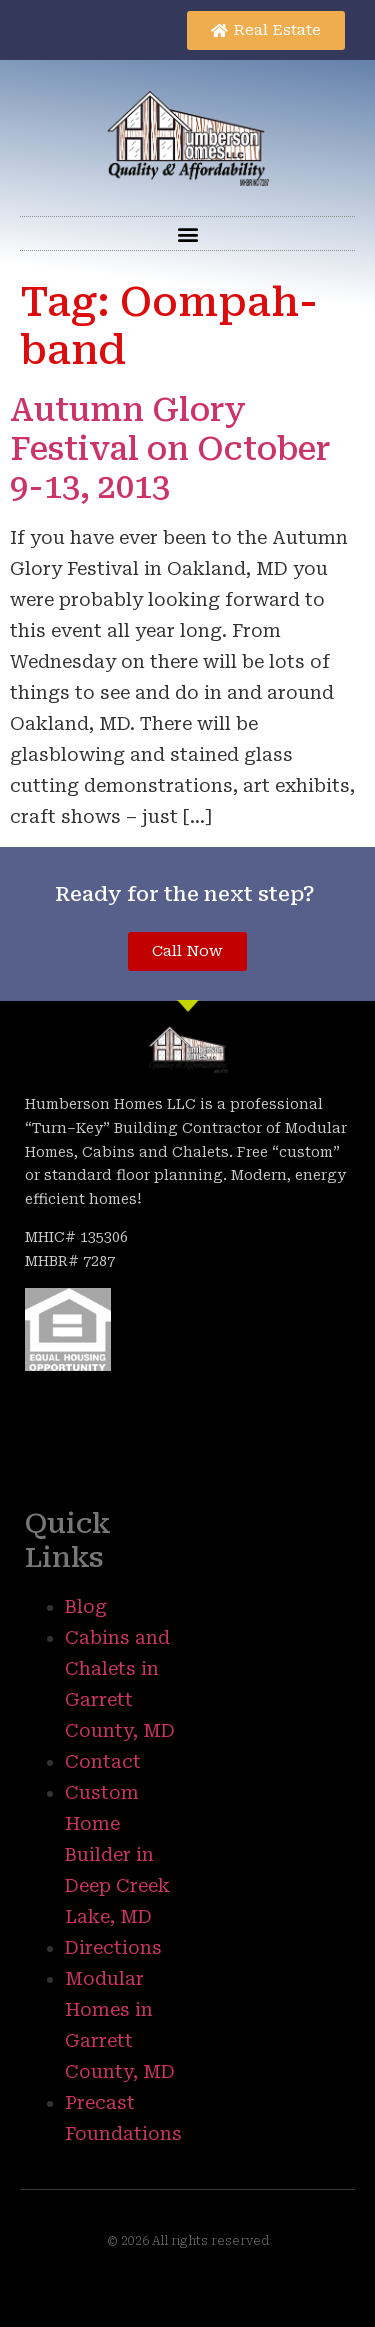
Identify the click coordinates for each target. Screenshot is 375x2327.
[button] (187, 233)
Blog (86, 1606)
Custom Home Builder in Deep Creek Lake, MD (117, 1854)
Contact (103, 1761)
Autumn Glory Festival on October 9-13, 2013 (170, 448)
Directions (113, 1947)
